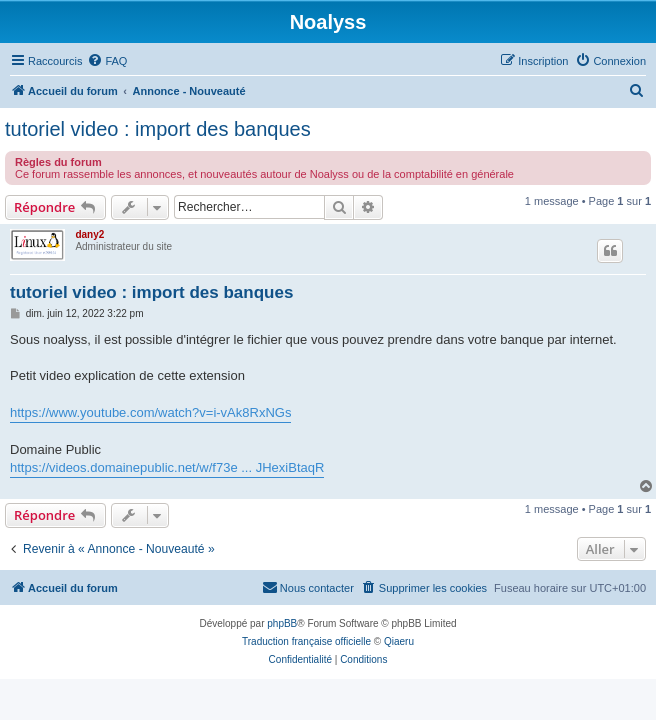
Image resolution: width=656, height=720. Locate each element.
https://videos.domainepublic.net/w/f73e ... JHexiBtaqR (167, 467)
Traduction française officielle (306, 641)
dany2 (89, 234)
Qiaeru (399, 641)
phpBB (282, 623)
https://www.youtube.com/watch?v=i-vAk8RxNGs (150, 412)
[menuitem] (107, 61)
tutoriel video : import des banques (158, 129)
